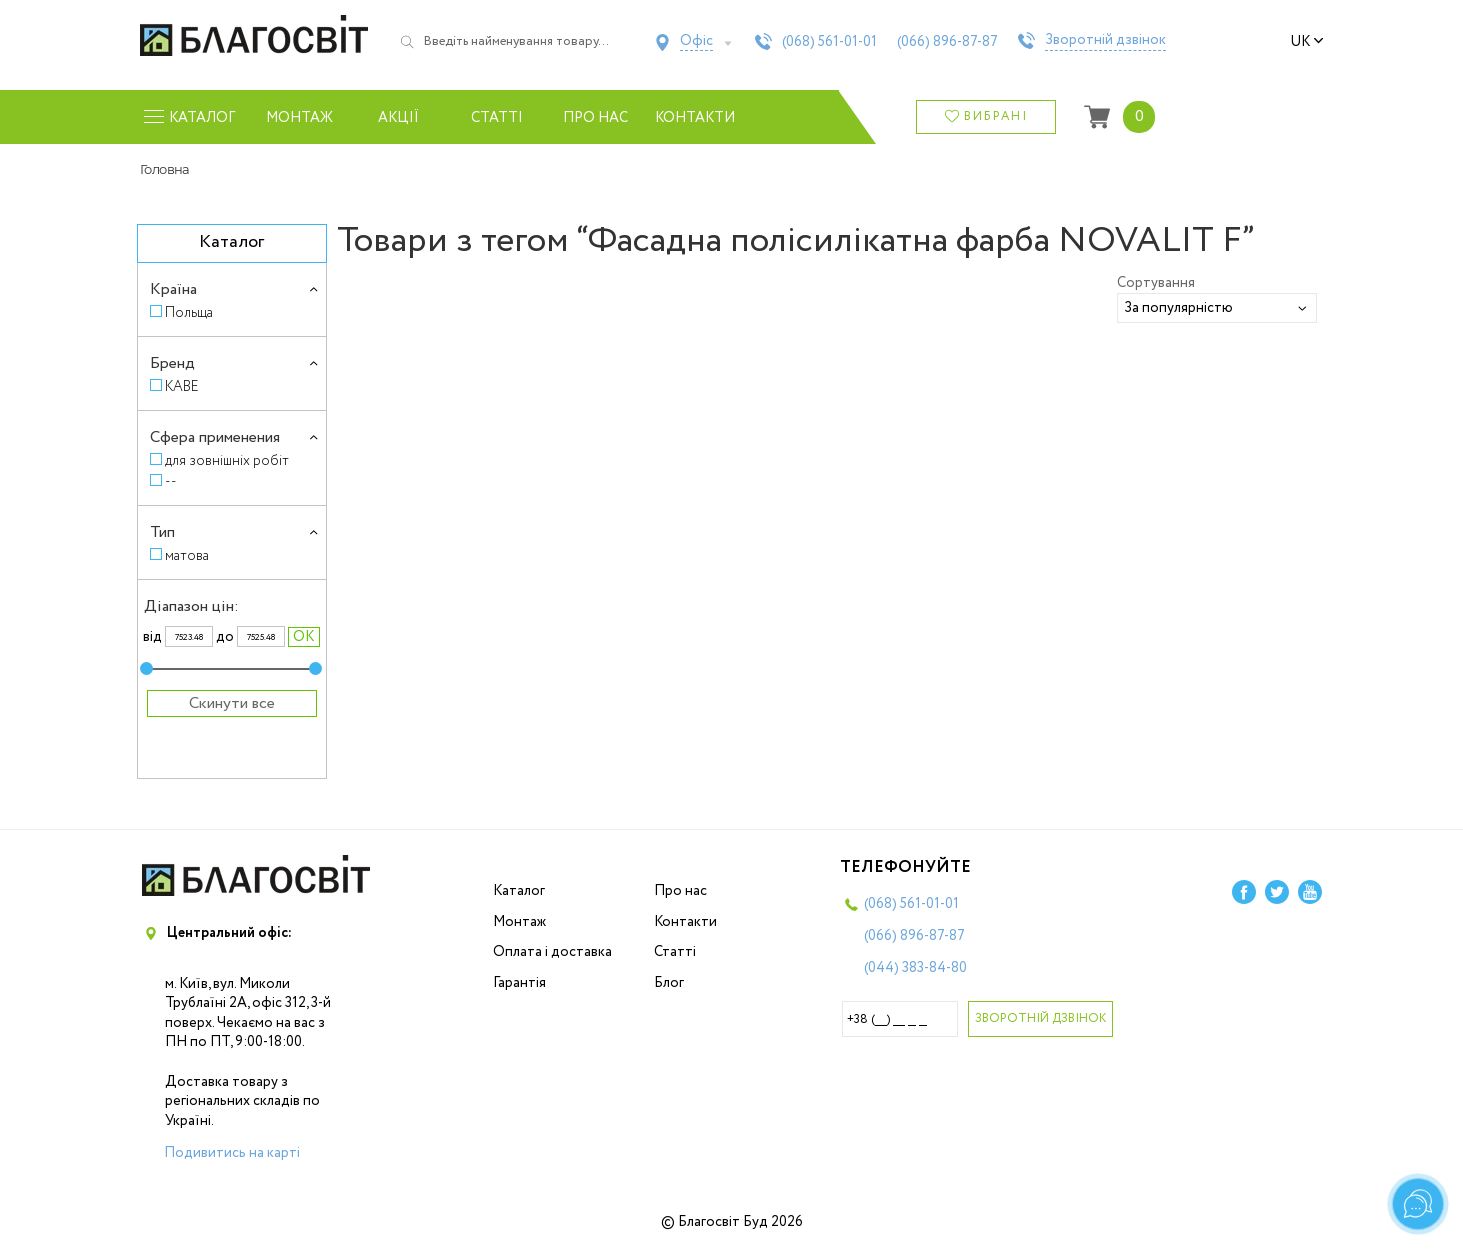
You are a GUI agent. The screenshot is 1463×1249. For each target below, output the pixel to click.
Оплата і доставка (552, 952)
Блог (669, 983)
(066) (947, 42)
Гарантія (519, 983)
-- (171, 481)
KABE (182, 386)
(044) (915, 968)
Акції (398, 118)
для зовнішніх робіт (227, 460)
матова (187, 555)
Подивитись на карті (232, 1153)
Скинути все (232, 703)
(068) (829, 42)
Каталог (519, 891)
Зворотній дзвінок (1105, 41)
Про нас (595, 118)
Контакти (694, 118)
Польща (189, 312)
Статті (497, 118)
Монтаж (299, 118)
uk (1307, 42)
